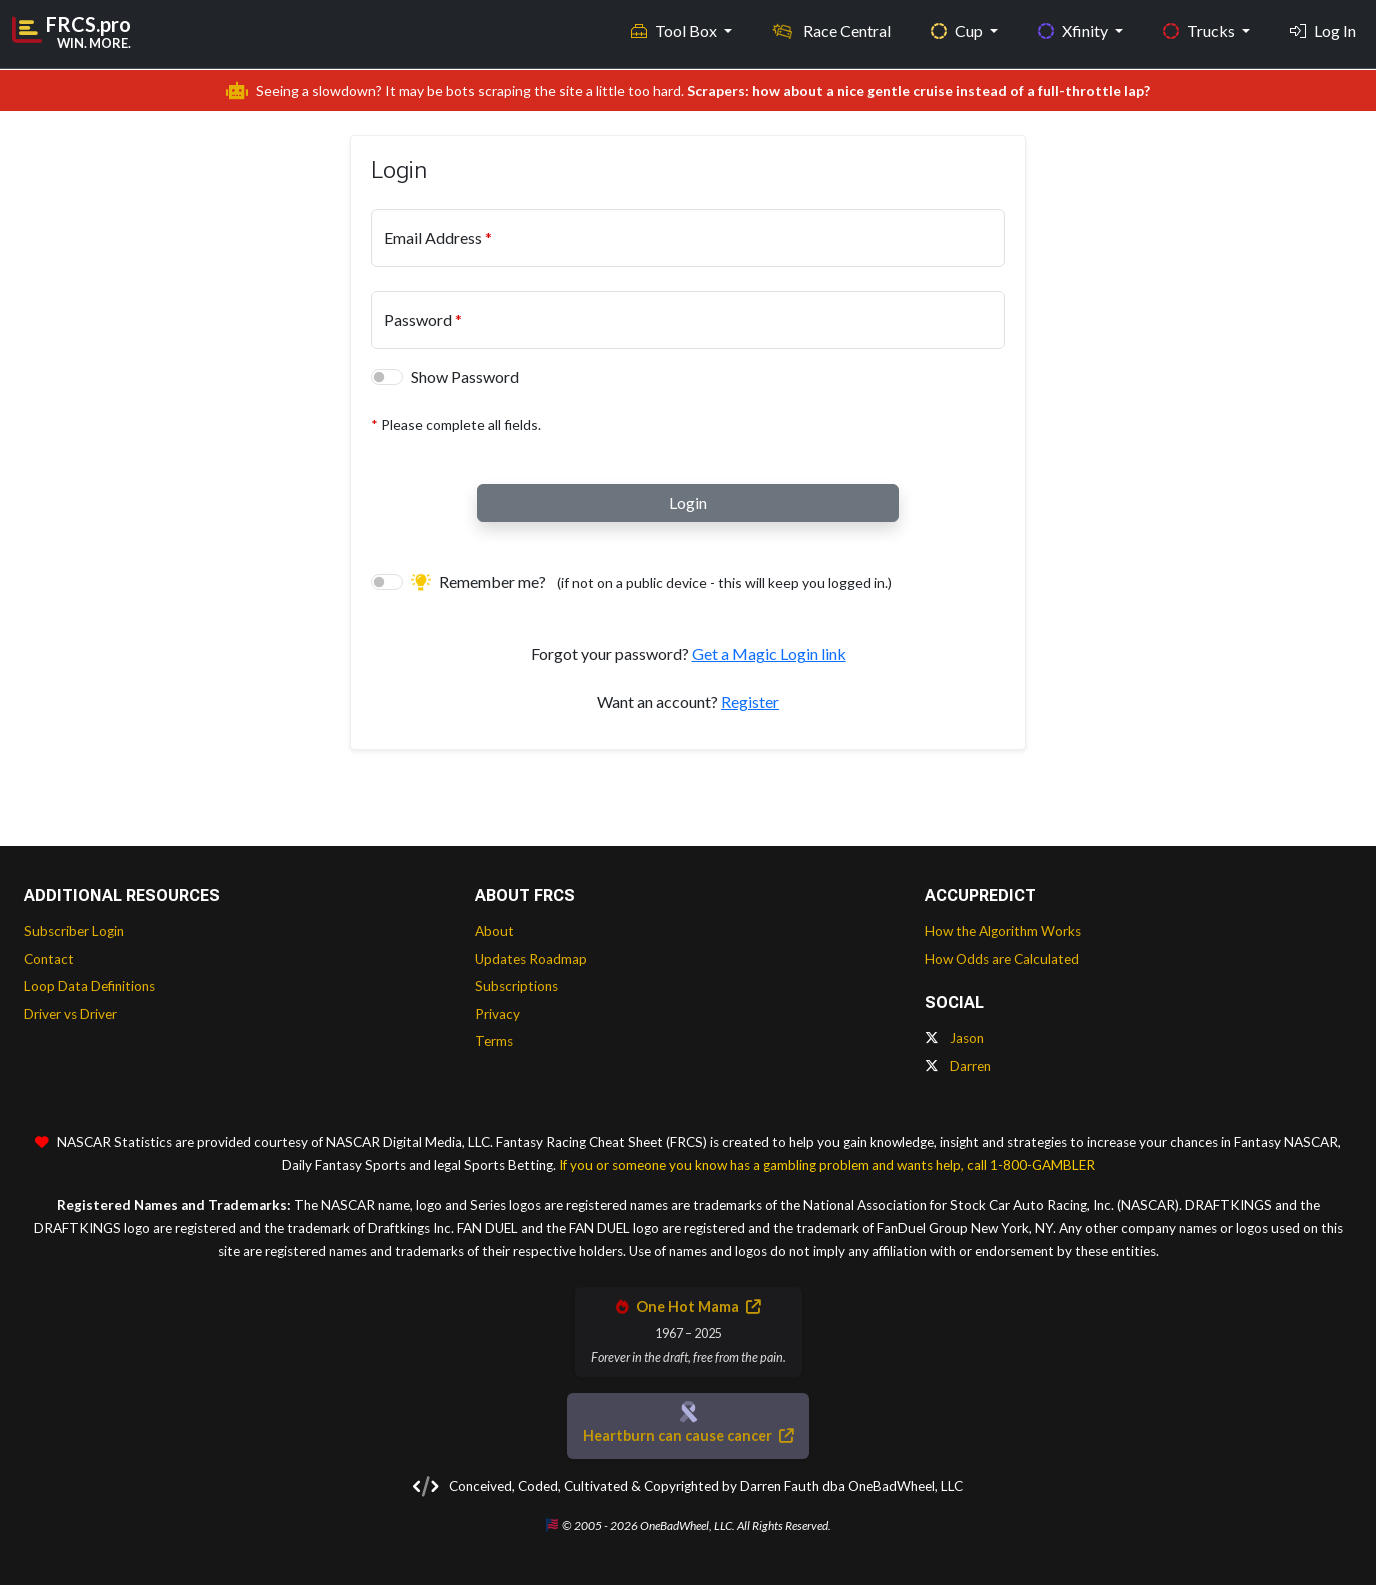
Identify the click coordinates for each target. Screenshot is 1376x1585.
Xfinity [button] (1074, 30)
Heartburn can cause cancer (688, 1435)
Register (750, 701)
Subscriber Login (74, 931)
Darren (958, 1066)
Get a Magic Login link (769, 653)
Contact (49, 959)
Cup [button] (958, 30)
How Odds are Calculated (1002, 959)
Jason (954, 1038)
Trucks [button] (1200, 30)
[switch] (387, 377)
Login (688, 502)
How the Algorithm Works (1003, 931)
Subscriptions (516, 986)
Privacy (497, 1014)
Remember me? (651, 581)
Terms (494, 1041)
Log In (1323, 30)
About (494, 931)
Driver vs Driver (70, 1014)
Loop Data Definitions (89, 986)
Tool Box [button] (675, 30)
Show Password (465, 376)
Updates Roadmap (531, 959)
